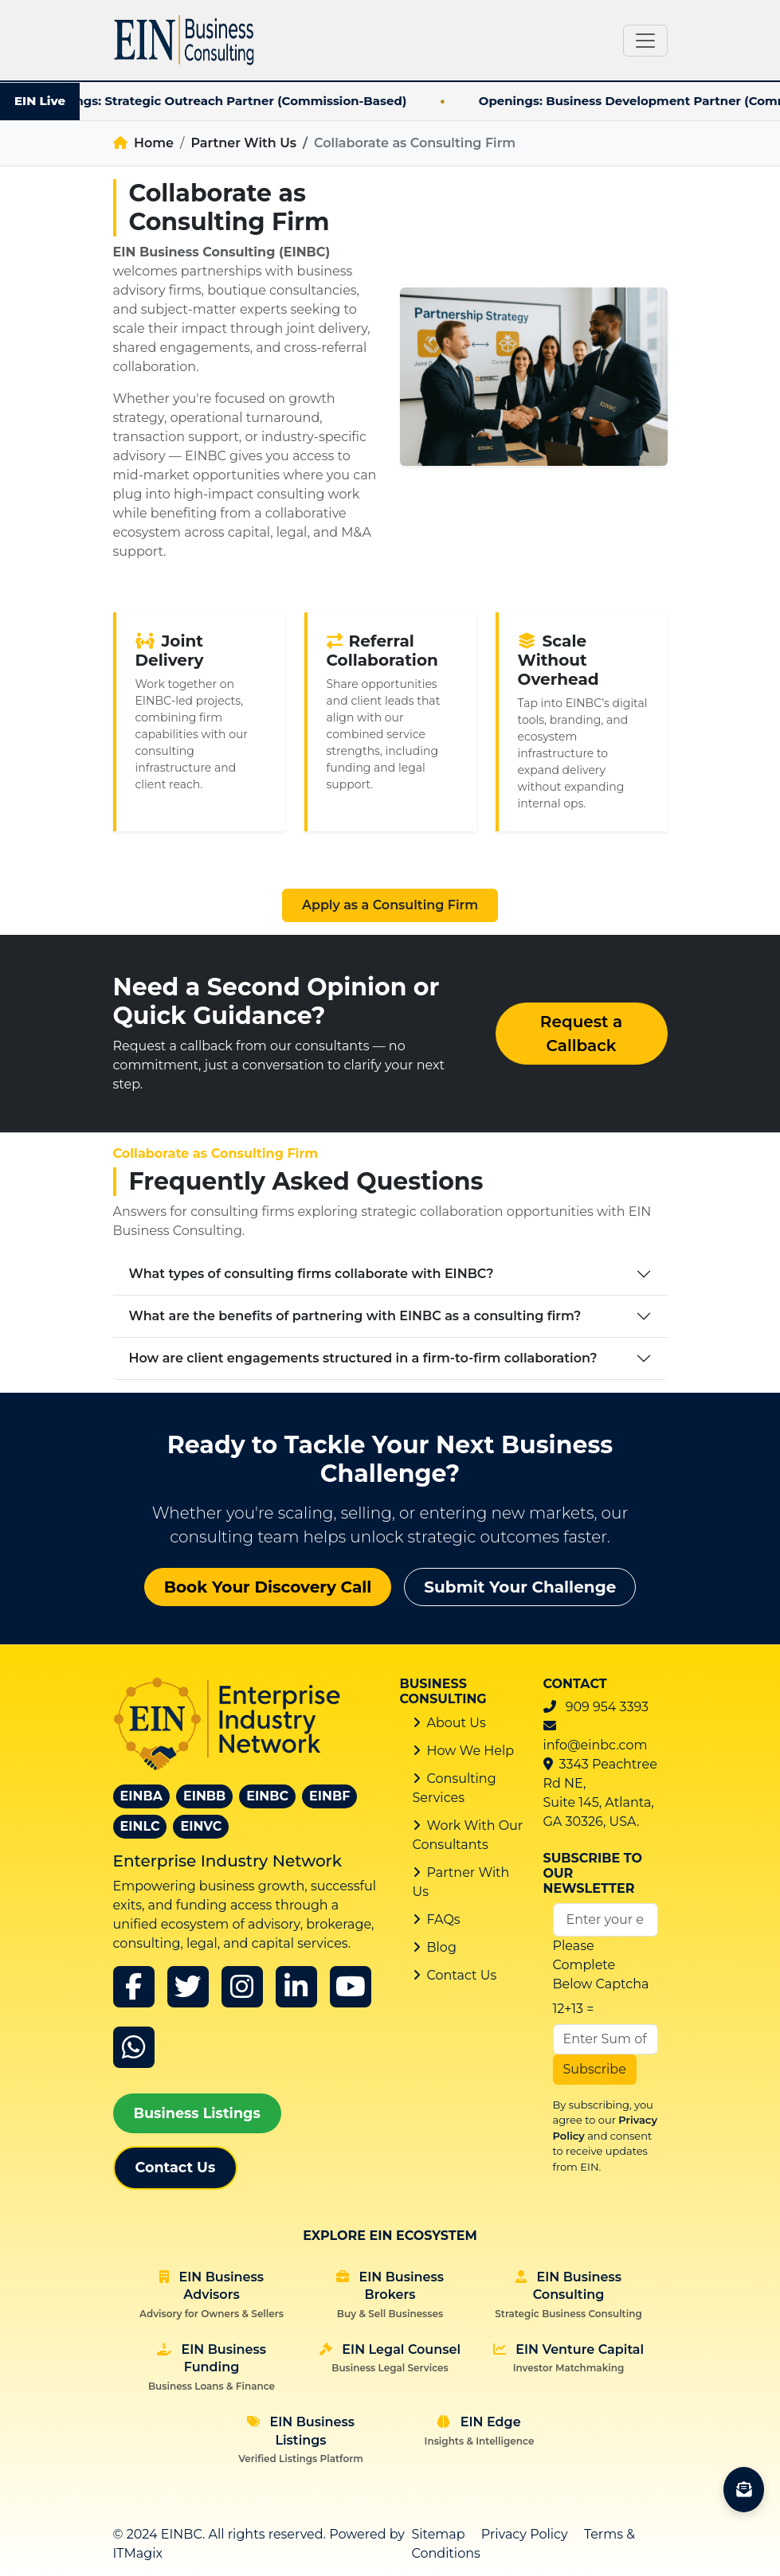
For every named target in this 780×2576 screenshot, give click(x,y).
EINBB (204, 1796)
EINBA (141, 1796)
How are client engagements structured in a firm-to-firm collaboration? (363, 1358)
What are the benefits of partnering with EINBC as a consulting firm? (355, 1315)
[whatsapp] (134, 2047)
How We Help (471, 1750)
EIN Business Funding (211, 2367)
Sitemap (438, 2534)
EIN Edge (480, 2430)
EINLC (140, 1826)
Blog (442, 1947)
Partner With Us (243, 142)
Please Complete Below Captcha (601, 1965)
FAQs (444, 1919)
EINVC (200, 1826)
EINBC (267, 1796)
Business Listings (197, 2113)
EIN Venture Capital (568, 2358)
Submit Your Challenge (520, 1587)
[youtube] (350, 1986)
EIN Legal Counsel (390, 2358)
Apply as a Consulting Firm (390, 905)
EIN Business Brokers (390, 2294)
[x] (188, 1986)
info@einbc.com (595, 1745)
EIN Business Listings (300, 2439)
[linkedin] (296, 1986)
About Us (456, 1722)
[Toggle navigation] (645, 41)
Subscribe (594, 2069)
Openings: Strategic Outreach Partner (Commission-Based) (249, 100)
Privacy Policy (524, 2534)
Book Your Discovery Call (268, 1587)
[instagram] (242, 1986)
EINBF (329, 1796)
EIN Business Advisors (211, 2294)
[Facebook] (134, 1986)
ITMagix (138, 2553)
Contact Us (175, 2167)
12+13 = (573, 2008)
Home (143, 142)
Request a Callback (581, 1033)
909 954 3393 (607, 1706)
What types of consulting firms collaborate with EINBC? (311, 1273)
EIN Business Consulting (568, 2294)
